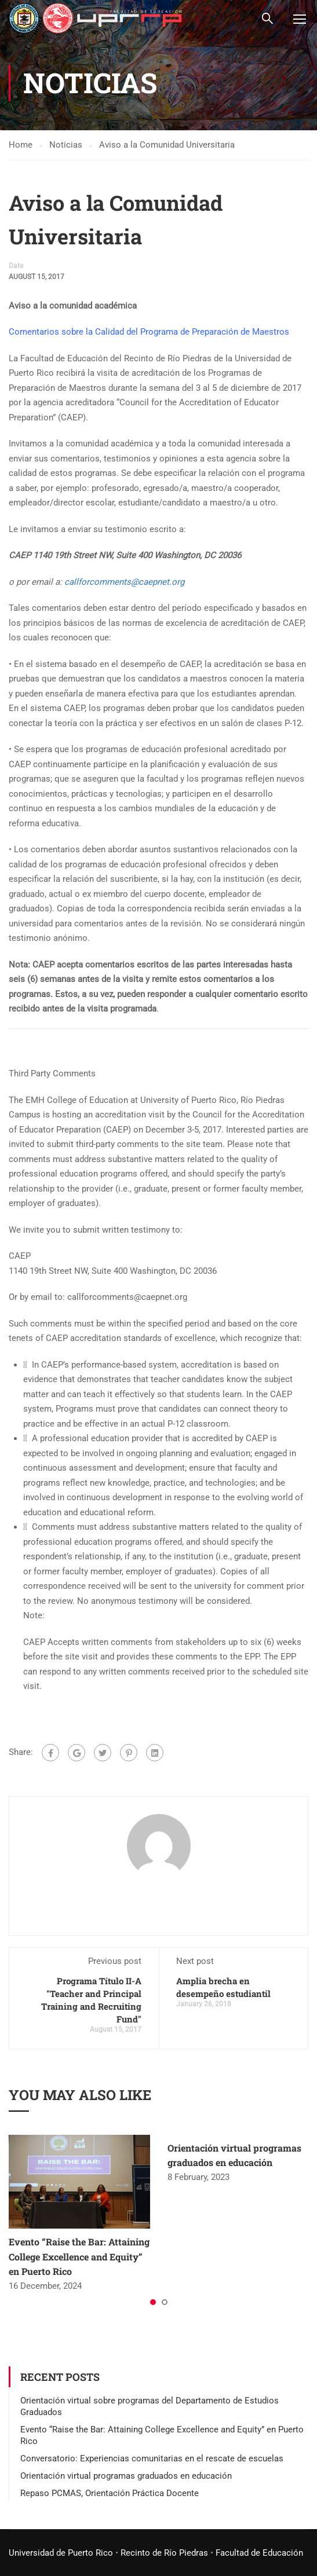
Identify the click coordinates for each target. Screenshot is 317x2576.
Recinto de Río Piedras (164, 2553)
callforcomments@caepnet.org (124, 582)
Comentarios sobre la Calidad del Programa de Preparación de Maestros (149, 332)
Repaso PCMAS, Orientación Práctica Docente (109, 2494)
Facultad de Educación (259, 2553)
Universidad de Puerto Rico (61, 2553)
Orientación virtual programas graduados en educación (126, 2476)
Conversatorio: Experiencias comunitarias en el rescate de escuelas (151, 2459)
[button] (153, 2303)
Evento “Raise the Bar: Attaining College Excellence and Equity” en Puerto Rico (79, 2257)
